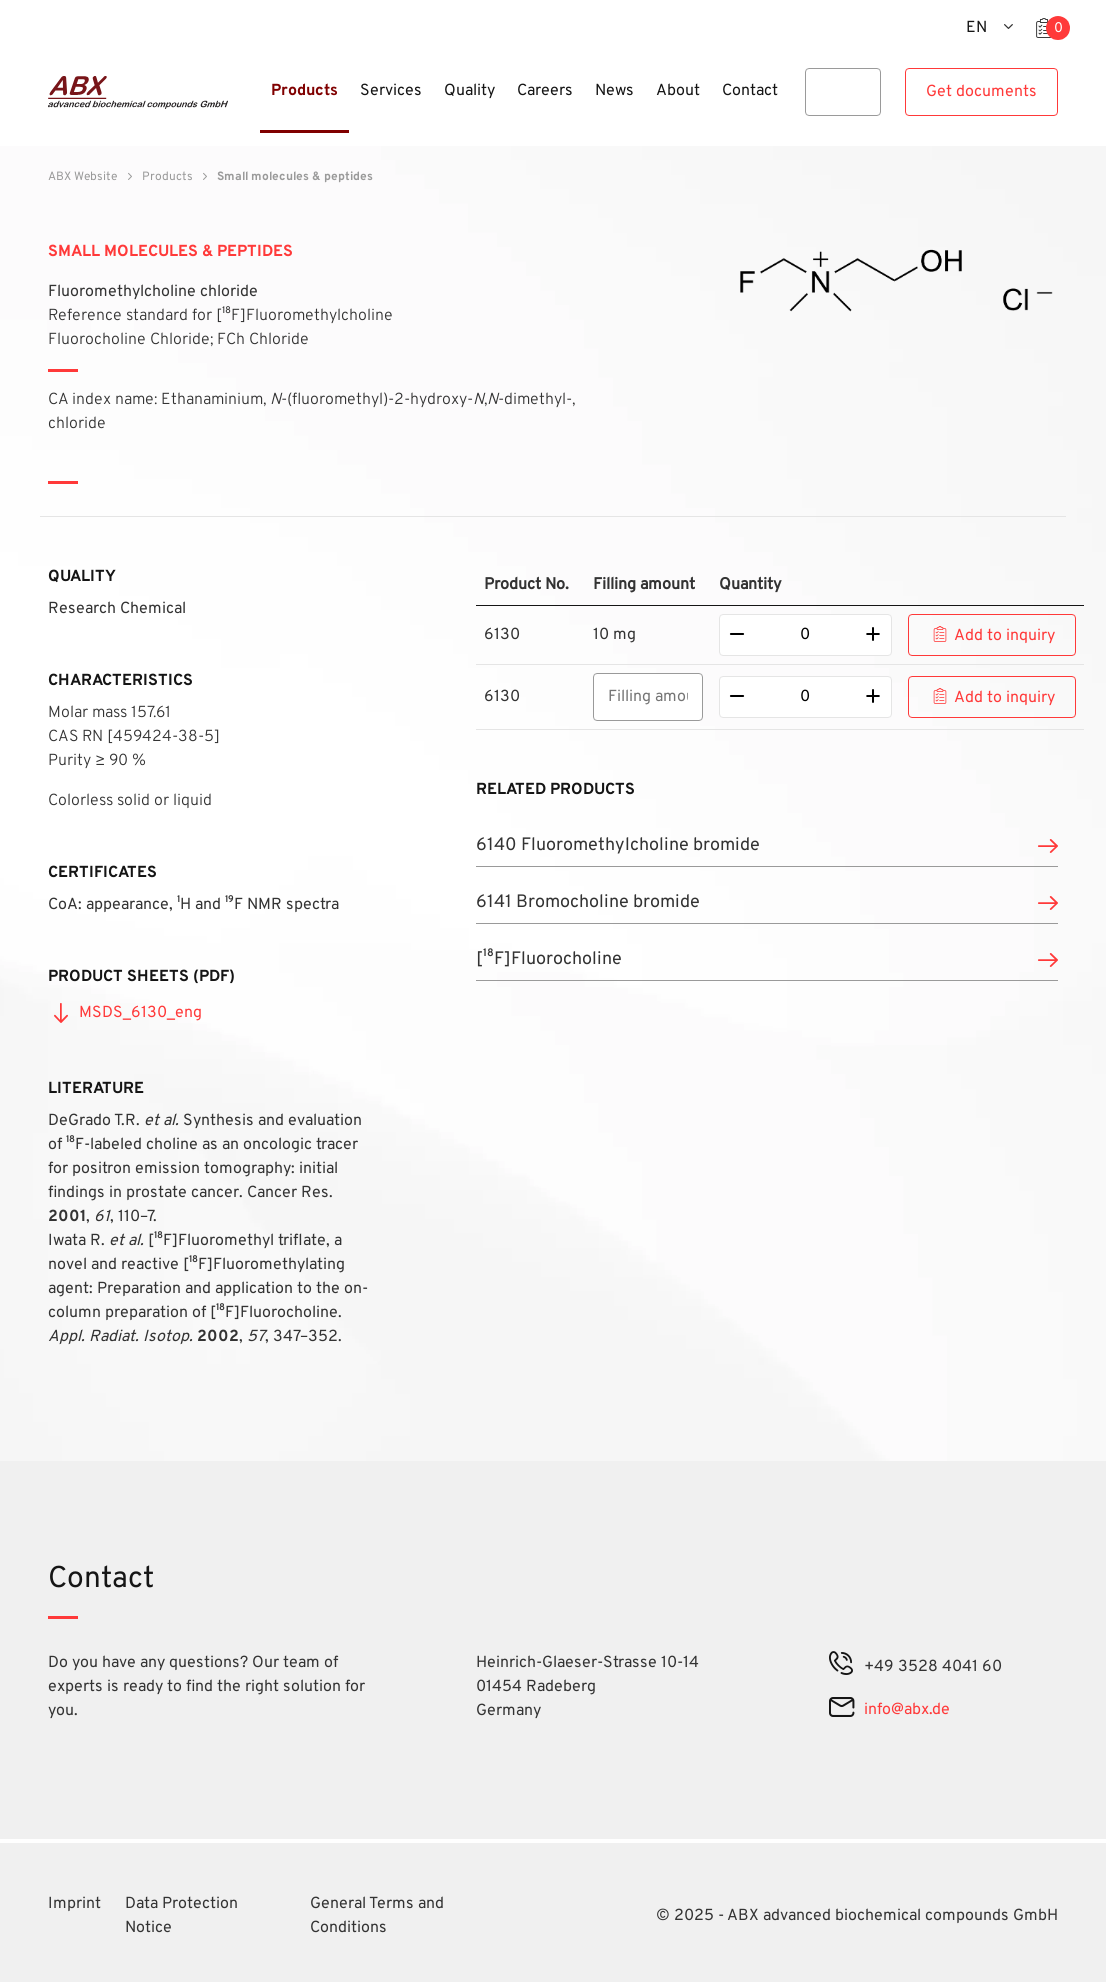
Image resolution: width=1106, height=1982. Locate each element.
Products (167, 177)
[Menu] (254, 103)
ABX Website (82, 177)
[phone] (842, 1667)
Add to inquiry (1004, 636)
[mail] (841, 1710)
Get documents (981, 92)
